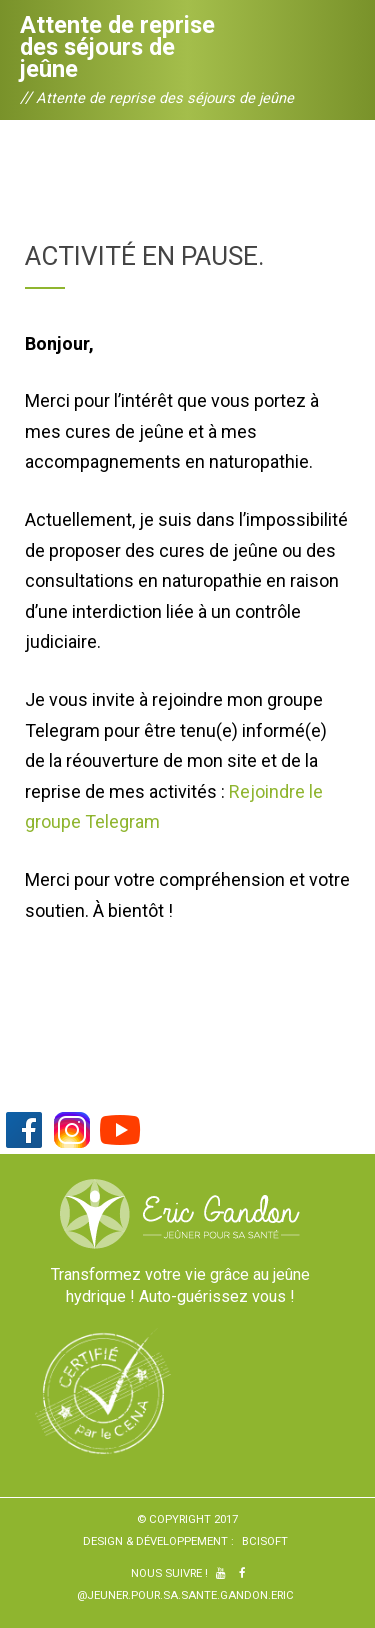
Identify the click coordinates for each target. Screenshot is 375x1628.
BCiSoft (265, 1541)
